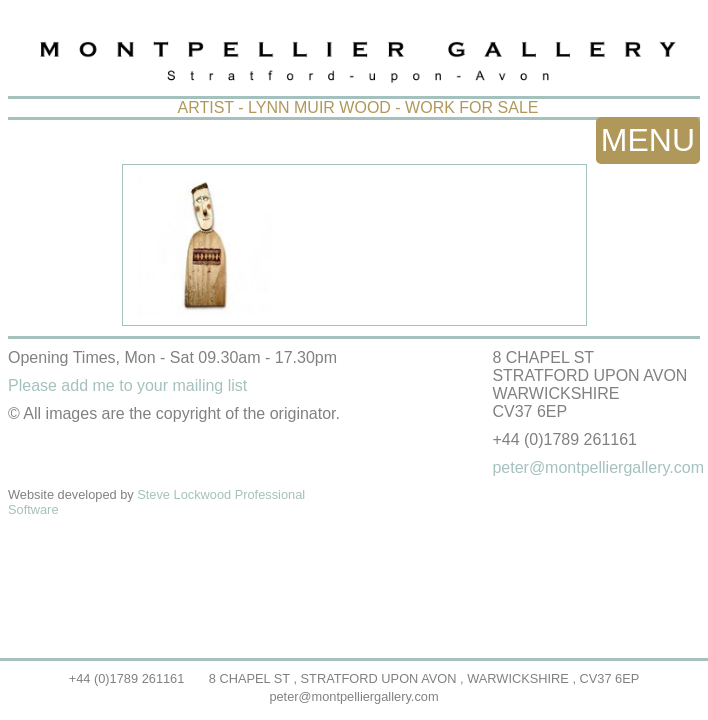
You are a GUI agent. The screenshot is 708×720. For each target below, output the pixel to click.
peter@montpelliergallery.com (353, 696)
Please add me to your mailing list (127, 385)
